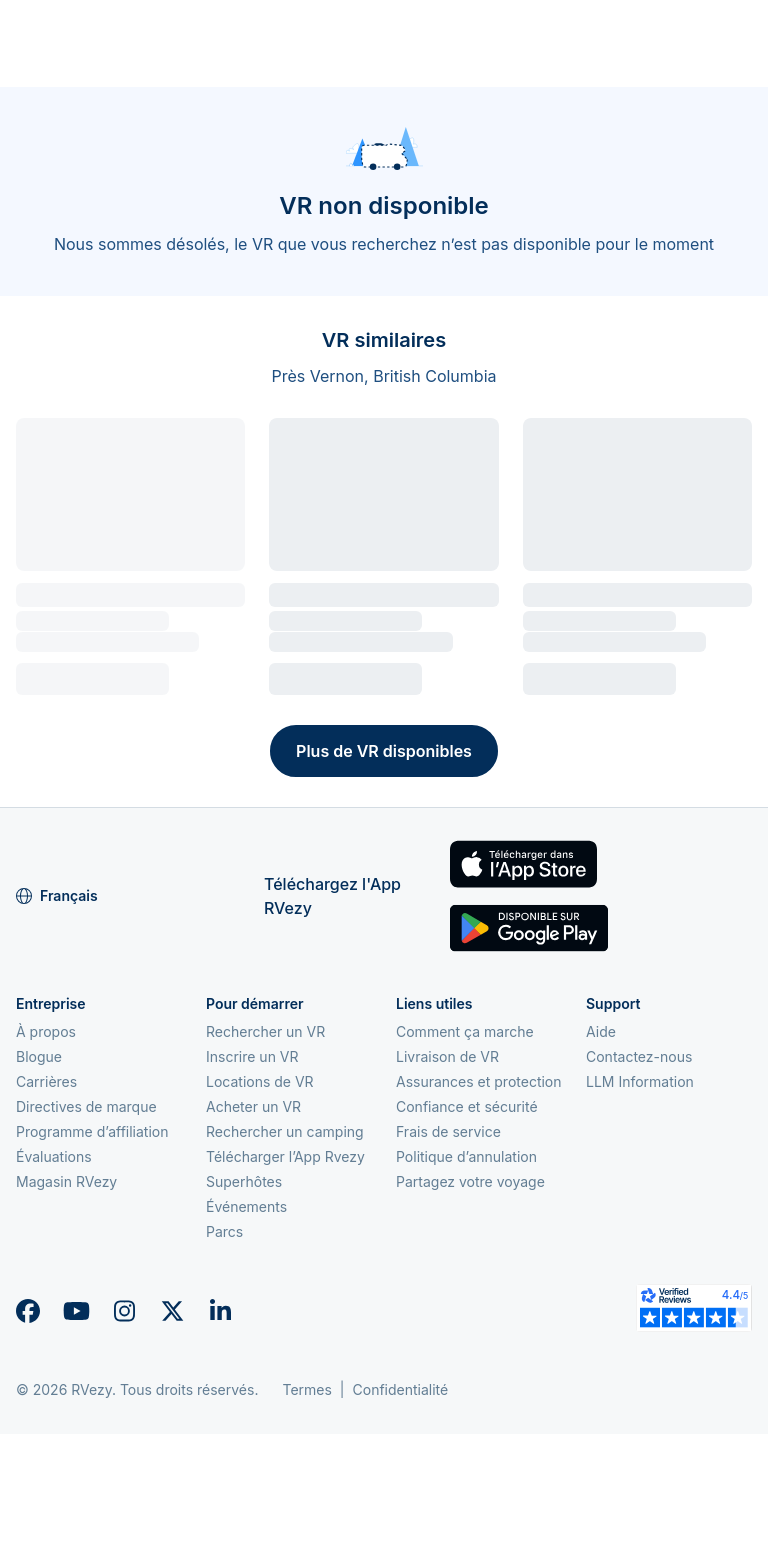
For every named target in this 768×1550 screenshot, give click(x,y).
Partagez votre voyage (470, 1181)
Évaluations (54, 1156)
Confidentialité (401, 1389)
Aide (601, 1031)
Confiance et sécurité (467, 1106)
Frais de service (448, 1131)
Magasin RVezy (66, 1181)
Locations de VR (260, 1081)
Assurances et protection (479, 1081)
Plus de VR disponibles (384, 751)
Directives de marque (86, 1106)
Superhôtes (244, 1181)
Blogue (39, 1056)
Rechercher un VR (265, 1031)
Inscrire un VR (252, 1056)
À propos (46, 1031)
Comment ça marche (465, 1031)
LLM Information (640, 1081)
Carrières (46, 1081)
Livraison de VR (447, 1056)
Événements (246, 1206)
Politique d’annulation (466, 1156)
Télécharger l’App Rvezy (285, 1156)
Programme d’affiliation (92, 1131)
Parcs (224, 1231)
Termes (306, 1389)
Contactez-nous (639, 1056)
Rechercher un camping (285, 1131)
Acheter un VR (253, 1106)
